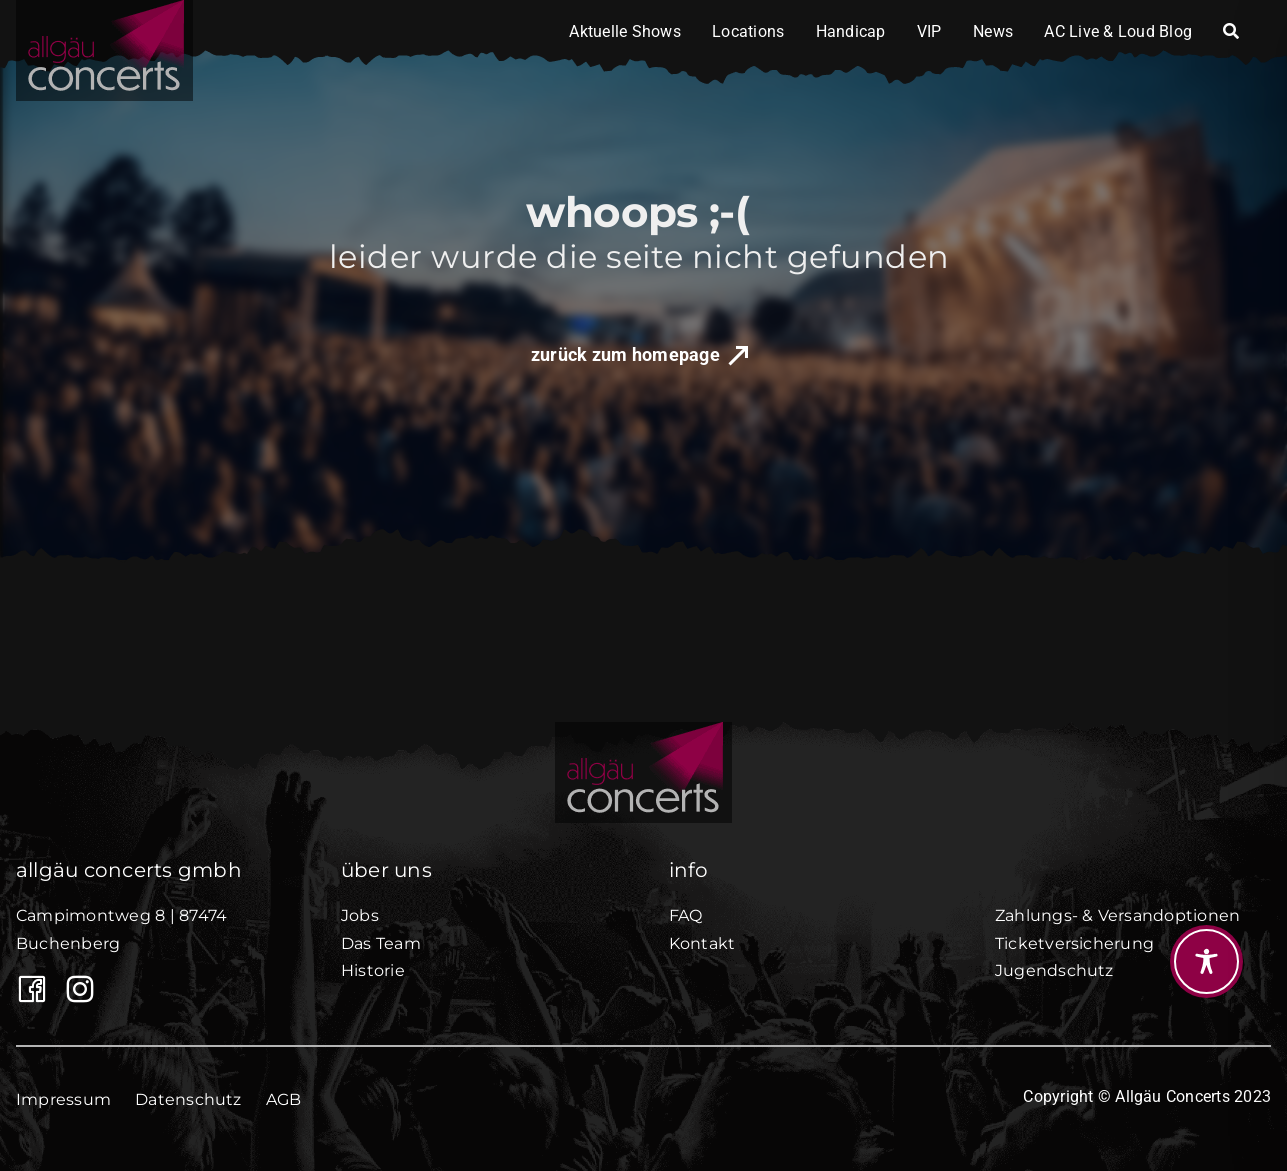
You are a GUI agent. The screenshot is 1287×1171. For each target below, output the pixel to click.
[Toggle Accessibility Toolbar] (1206, 961)
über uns (386, 870)
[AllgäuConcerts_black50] (643, 729)
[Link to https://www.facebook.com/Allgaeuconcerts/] (26, 989)
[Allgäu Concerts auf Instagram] (74, 989)
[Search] (1231, 32)
